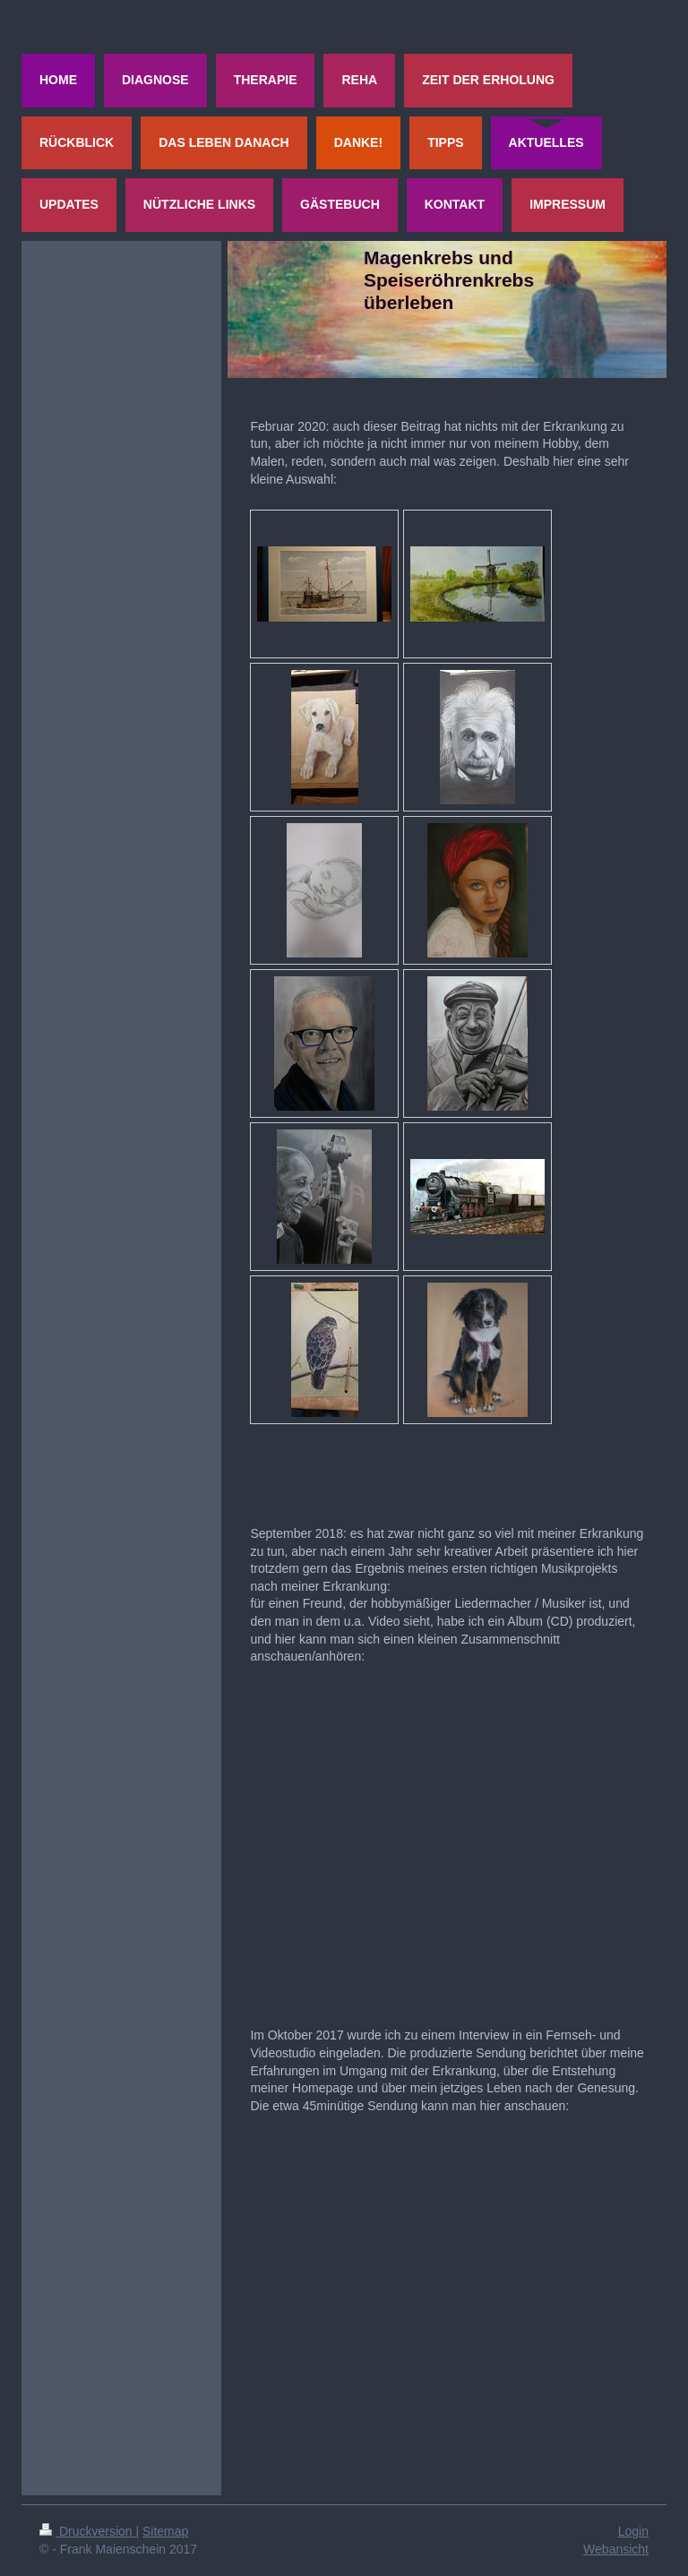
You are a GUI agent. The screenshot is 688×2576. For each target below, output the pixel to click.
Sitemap (165, 2531)
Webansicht (616, 2549)
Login (633, 2531)
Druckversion (87, 2531)
